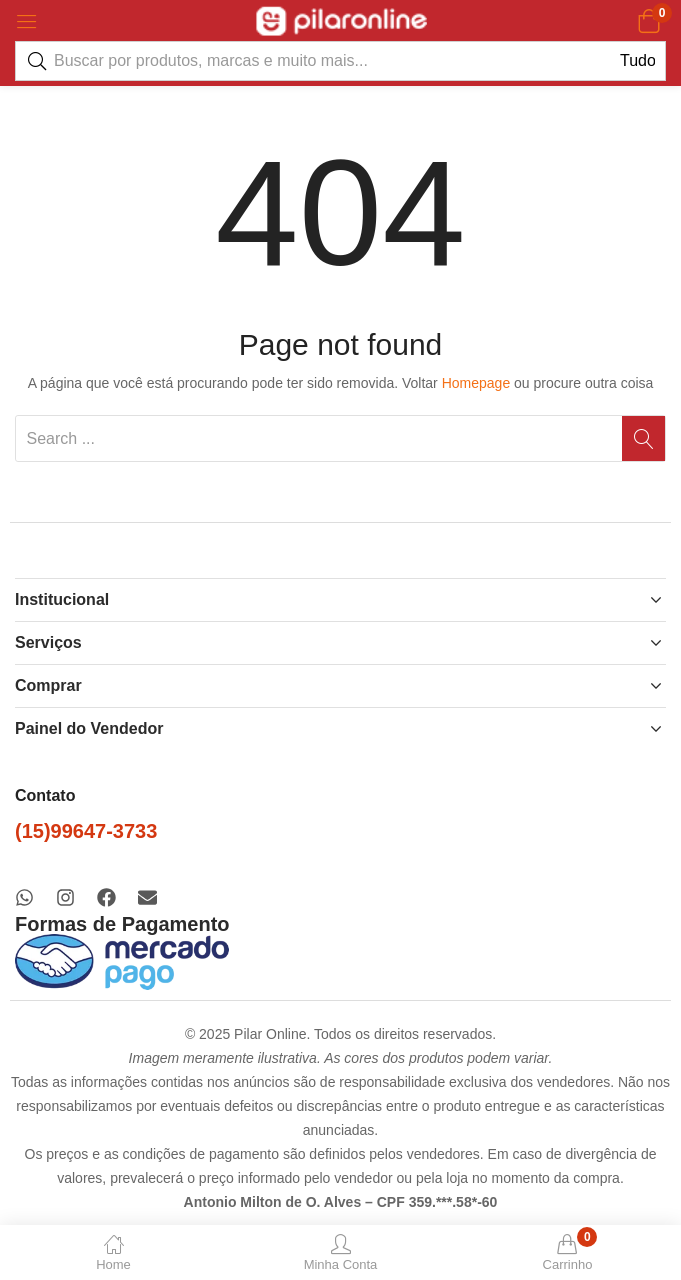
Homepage (476, 383)
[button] (648, 21)
